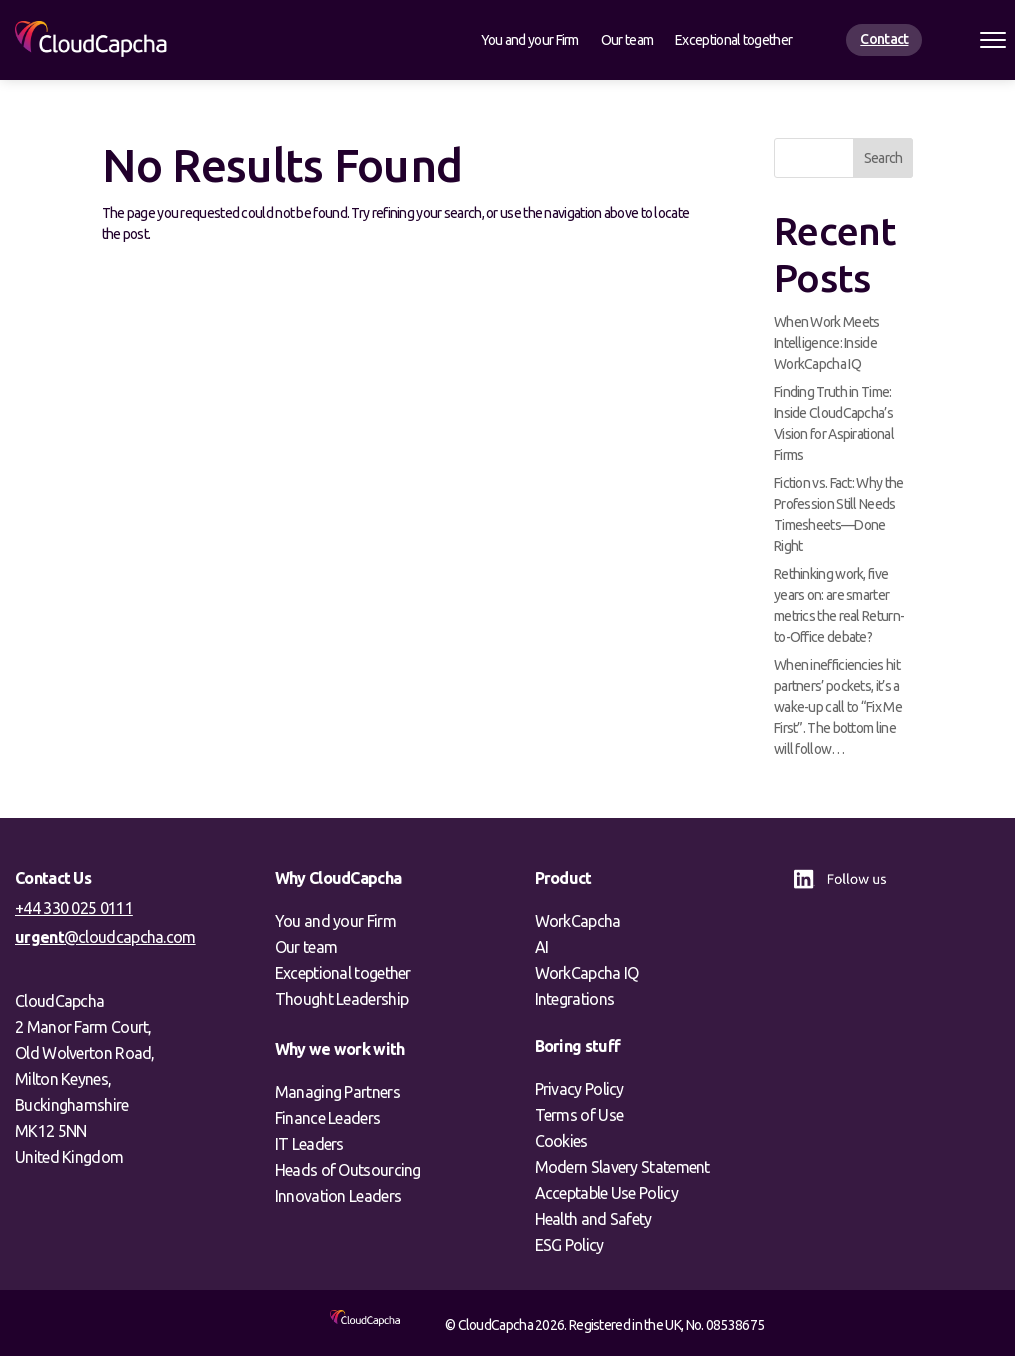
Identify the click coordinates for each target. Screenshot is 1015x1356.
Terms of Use (579, 1115)
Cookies (561, 1141)
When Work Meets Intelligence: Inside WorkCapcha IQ (827, 343)
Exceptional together (733, 40)
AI (542, 947)
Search (883, 158)
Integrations (575, 999)
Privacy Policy (579, 1089)
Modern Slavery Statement (622, 1167)
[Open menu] (993, 40)
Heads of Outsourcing (348, 1170)
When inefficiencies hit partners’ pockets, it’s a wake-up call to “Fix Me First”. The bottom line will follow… (838, 707)
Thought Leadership (341, 999)
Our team (627, 40)
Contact (884, 39)
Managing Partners (337, 1092)
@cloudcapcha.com (105, 937)
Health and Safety (593, 1219)
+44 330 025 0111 (74, 908)
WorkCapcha (578, 921)
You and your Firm (530, 40)
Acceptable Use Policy (606, 1193)
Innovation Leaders (338, 1196)
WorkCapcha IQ (587, 973)
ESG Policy (569, 1245)
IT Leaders (309, 1144)
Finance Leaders (328, 1118)
